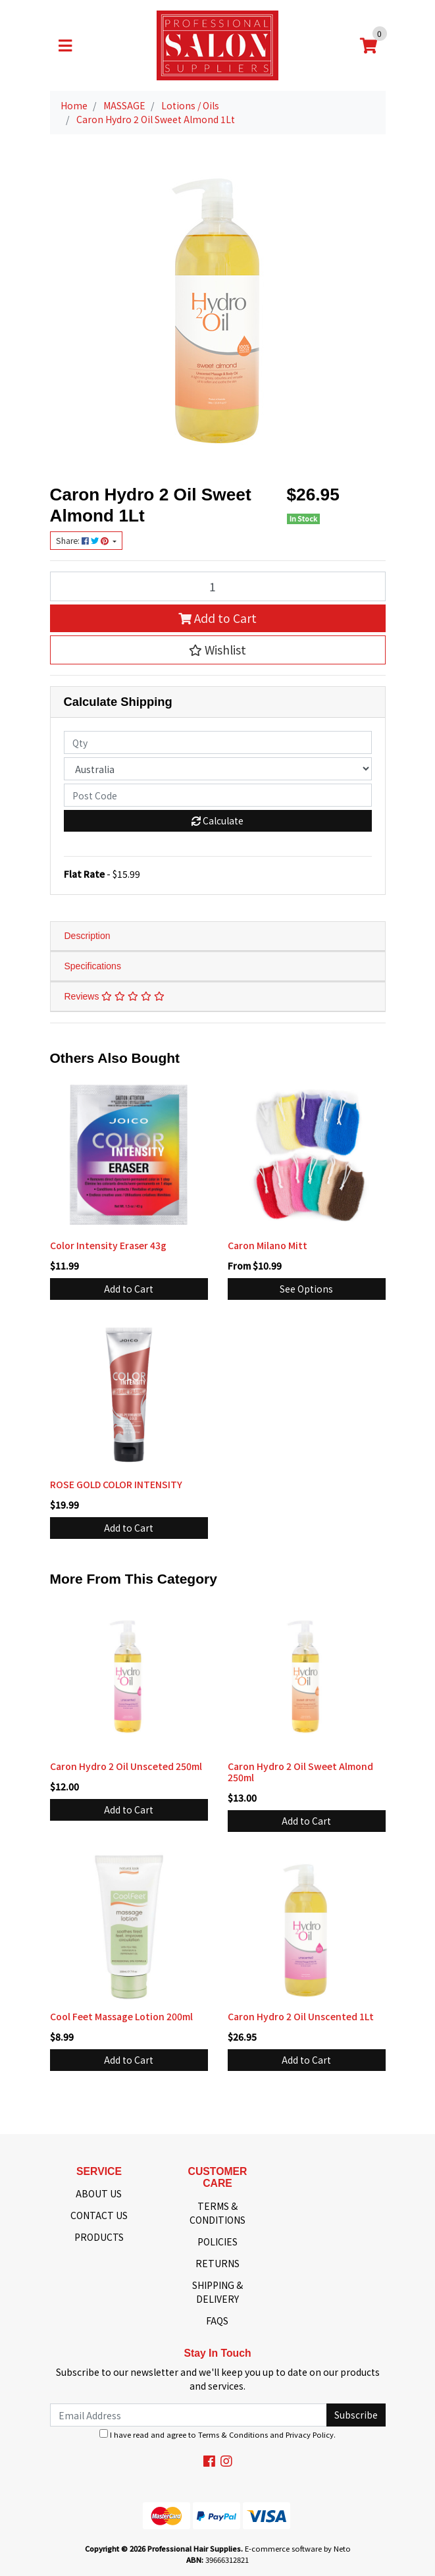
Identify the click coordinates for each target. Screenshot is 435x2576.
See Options (306, 1288)
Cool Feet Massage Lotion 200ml (121, 2016)
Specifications (92, 966)
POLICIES (217, 2241)
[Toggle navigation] (65, 45)
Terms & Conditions (233, 2434)
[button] (218, 649)
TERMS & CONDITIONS (217, 2212)
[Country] (218, 768)
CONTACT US (99, 2215)
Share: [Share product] (83, 541)
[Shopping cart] (368, 45)
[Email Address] (188, 2415)
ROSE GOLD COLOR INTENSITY (116, 1484)
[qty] (218, 742)
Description (87, 935)
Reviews (114, 996)
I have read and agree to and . (217, 2434)
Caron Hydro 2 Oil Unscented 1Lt (301, 2016)
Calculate (217, 820)
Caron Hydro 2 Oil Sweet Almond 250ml (300, 1771)
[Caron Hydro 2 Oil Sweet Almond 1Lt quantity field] (218, 586)
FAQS (217, 2320)
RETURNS (217, 2263)
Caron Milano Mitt (267, 1245)
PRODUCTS (99, 2236)
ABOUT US (99, 2193)
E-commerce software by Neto (298, 2548)
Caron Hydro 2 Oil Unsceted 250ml (126, 1766)
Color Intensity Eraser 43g (108, 1245)
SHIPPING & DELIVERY (217, 2291)
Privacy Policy (310, 2434)
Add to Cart (217, 618)
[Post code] (218, 795)
